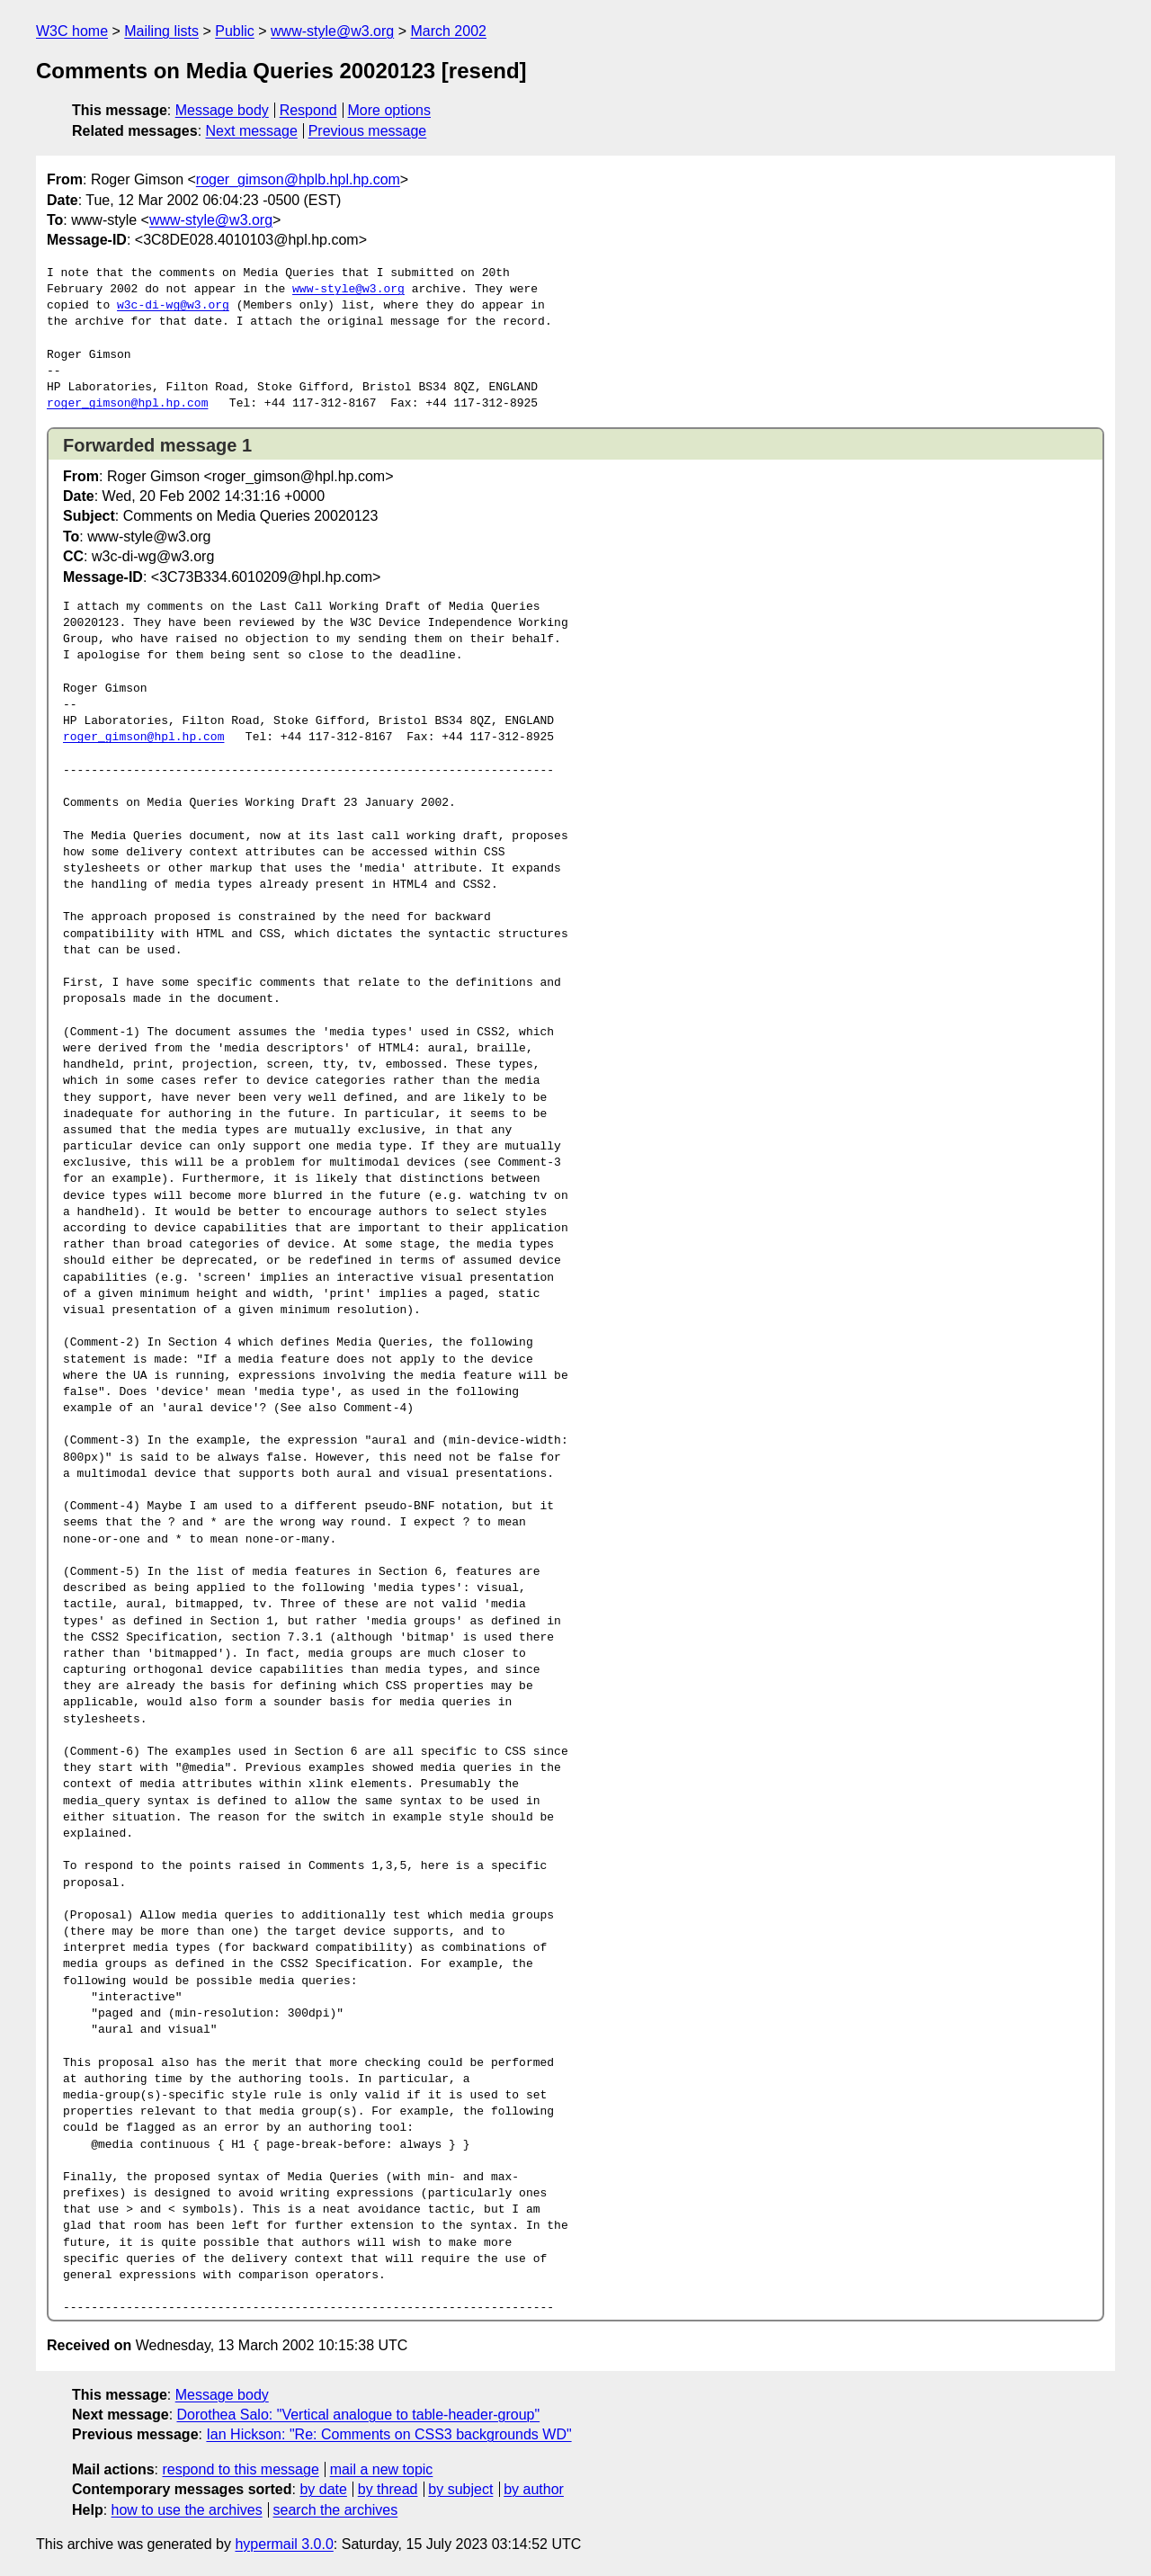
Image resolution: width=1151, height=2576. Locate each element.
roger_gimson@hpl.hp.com (127, 404)
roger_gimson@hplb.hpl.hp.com (298, 179)
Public (234, 31)
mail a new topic (381, 2469)
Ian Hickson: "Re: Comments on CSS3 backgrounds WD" (388, 2434)
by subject (460, 2489)
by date (322, 2489)
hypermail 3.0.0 (284, 2544)
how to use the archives (187, 2510)
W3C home (72, 31)
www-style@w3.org (332, 31)
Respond (308, 110)
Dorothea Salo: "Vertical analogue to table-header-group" (358, 2414)
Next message (252, 131)
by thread (388, 2489)
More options (390, 110)
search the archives (335, 2510)
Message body (222, 110)
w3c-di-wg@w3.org (173, 306)
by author (534, 2489)
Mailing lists (161, 31)
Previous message (367, 131)
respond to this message (240, 2469)
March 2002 (448, 31)
